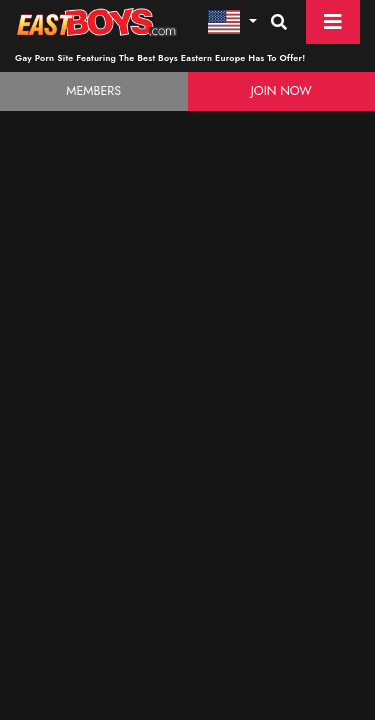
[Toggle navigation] (333, 22)
